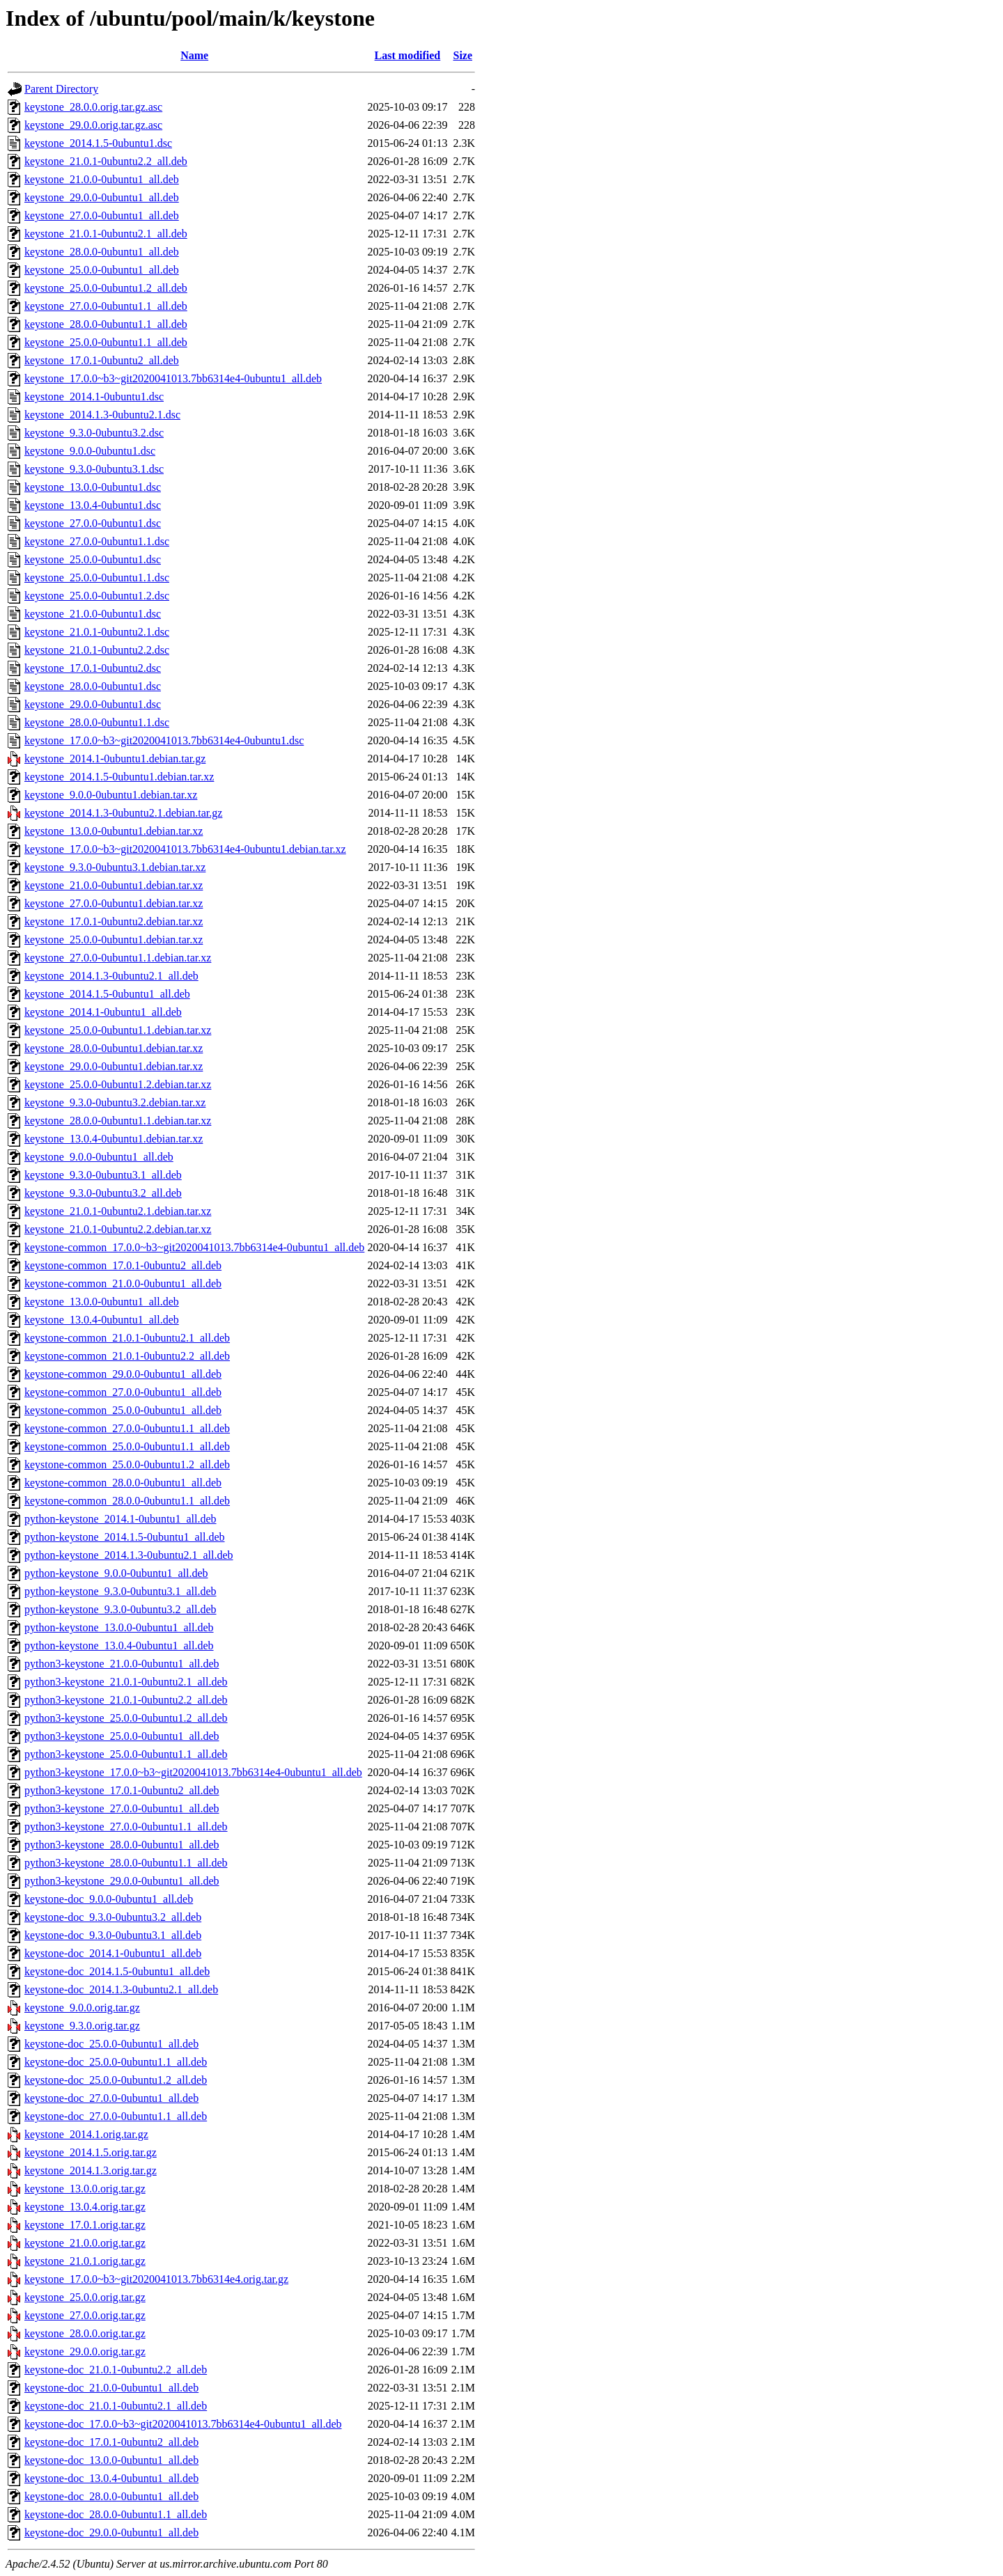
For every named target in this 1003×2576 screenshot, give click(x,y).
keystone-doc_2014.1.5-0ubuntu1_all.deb (117, 1971)
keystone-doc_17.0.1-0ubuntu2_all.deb (111, 2442)
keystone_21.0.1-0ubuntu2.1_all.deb (105, 233)
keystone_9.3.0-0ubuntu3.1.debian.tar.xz (114, 867)
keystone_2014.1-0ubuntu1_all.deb (103, 1012)
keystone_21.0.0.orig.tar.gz (85, 2243)
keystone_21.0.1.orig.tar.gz (85, 2261)
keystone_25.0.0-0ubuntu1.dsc (92, 559)
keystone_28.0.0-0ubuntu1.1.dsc (96, 722)
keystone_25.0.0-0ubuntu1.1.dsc (96, 577)
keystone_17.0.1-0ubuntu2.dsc (92, 668)
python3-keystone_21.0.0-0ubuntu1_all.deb (121, 1664)
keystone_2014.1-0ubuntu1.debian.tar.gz (114, 758)
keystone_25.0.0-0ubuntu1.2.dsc (96, 596)
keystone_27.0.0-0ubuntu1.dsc (92, 523)
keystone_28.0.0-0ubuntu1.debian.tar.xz (113, 1048)
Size (462, 55)
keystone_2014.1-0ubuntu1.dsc (94, 396)
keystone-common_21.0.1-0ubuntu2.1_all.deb (127, 1338)
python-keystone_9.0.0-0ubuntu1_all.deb (116, 1573)
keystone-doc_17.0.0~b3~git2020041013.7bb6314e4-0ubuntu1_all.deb (182, 2424)
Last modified (408, 55)
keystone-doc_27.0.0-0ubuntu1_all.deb (111, 2098)
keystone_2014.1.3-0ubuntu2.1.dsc (102, 415)
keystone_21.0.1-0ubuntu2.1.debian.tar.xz (117, 1211)
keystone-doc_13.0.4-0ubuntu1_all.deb (111, 2478)
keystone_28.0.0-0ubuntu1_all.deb (101, 252)
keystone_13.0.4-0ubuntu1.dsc (92, 505)
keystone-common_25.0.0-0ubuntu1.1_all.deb (127, 1446)
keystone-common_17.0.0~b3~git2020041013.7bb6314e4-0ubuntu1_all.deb (194, 1247)
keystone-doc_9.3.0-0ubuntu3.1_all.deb (112, 1935)
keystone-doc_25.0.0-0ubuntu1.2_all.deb (115, 2080)
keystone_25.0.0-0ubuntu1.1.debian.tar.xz (117, 1030)
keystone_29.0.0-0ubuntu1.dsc (92, 704)
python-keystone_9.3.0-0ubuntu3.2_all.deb (120, 1609)
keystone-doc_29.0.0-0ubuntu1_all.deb (111, 2532)
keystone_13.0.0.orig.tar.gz (85, 2188)
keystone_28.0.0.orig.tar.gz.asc (93, 107)
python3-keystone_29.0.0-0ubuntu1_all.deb (121, 1881)
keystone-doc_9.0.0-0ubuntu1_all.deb (108, 1899)
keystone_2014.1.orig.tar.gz (86, 2134)
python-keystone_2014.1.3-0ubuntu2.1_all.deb (128, 1555)
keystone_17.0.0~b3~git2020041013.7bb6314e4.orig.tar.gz (156, 2279)
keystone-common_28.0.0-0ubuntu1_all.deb (122, 1483)
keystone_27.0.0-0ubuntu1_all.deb (101, 215)
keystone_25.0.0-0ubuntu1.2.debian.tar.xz (117, 1084)
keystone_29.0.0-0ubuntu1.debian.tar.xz (113, 1066)
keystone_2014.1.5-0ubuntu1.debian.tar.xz (119, 777)
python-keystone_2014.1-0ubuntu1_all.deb (120, 1519)
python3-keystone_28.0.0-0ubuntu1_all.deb (121, 1845)
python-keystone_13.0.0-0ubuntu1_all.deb (119, 1627)
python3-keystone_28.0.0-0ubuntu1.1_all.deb (126, 1863)
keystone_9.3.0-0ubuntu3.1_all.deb (103, 1175)
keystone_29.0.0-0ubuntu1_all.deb (101, 197)
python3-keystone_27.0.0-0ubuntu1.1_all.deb (126, 1826)
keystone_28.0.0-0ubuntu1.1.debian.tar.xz (117, 1120)
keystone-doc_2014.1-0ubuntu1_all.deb (112, 1953)
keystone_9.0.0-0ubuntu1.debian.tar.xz (110, 795)
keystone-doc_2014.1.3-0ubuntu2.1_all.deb (121, 1989)
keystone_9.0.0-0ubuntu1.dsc (89, 451)
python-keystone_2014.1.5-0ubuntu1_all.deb (124, 1537)
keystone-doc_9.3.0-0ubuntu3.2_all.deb (112, 1917)
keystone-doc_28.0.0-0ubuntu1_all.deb (111, 2496)
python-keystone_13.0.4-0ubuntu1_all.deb (119, 1645)
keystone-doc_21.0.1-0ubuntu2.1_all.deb (115, 2406)
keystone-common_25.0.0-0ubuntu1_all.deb (122, 1410)
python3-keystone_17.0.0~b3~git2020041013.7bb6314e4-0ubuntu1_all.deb (193, 1772)
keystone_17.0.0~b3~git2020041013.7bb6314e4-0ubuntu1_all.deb (173, 378)
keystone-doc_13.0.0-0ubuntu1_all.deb (111, 2460)
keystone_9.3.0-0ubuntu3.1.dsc (94, 469)
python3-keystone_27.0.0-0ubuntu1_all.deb (121, 1808)
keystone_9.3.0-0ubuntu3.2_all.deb (103, 1193)
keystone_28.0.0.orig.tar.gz (85, 2333)
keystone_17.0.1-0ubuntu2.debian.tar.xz (113, 921)
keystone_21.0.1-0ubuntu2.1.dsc (96, 632)
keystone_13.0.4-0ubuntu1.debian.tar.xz (113, 1139)
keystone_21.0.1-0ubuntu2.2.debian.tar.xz (117, 1229)
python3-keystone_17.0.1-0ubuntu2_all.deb (121, 1790)
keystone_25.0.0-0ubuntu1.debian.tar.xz (113, 939)
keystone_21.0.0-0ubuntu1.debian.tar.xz (113, 885)
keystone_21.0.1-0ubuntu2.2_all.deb (105, 161)
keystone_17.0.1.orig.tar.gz (85, 2225)
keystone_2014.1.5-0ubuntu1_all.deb (107, 994)
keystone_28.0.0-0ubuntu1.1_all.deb (105, 324)
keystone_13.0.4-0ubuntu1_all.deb (101, 1320)
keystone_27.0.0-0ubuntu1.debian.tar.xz (113, 903)
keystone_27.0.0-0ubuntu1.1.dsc (96, 541)
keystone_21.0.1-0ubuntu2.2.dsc (96, 650)
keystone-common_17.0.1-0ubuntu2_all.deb (122, 1265)
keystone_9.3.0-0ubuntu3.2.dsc (94, 433)
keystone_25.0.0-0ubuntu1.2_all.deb (105, 288)
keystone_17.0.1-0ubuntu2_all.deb (101, 360)
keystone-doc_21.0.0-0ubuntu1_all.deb (111, 2388)
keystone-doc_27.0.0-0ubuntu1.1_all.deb (115, 2116)
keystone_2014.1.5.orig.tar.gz (90, 2152)
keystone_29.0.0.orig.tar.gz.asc (93, 125)
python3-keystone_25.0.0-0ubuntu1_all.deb (121, 1736)
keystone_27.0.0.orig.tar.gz (85, 2315)
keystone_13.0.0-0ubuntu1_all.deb (101, 1301)
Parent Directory (61, 89)
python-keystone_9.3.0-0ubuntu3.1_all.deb (120, 1591)
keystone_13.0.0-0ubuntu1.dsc (92, 487)
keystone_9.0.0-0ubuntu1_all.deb (98, 1157)
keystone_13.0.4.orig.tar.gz (85, 2207)
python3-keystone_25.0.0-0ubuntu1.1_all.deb (126, 1754)
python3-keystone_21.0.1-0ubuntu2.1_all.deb (126, 1682)
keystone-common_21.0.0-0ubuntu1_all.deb (122, 1283)
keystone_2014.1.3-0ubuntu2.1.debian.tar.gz (123, 813)
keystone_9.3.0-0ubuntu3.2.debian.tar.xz (114, 1102)
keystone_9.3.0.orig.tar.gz (82, 2026)
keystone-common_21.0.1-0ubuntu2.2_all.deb (127, 1356)
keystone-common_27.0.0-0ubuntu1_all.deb (122, 1392)
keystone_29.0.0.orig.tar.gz (85, 2351)
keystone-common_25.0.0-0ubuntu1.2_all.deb (127, 1464)
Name (194, 55)
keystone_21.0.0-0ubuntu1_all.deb (101, 179)
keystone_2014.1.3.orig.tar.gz (90, 2170)
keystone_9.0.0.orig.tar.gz (82, 2007)
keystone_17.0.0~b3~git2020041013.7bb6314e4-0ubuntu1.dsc (164, 740)
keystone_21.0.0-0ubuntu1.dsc (92, 614)
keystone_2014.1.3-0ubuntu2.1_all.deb (111, 976)
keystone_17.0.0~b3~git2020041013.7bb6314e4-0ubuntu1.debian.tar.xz (185, 849)
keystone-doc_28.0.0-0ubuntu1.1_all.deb (115, 2514)
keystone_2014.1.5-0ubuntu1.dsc (98, 143)
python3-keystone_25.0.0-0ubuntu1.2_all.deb (126, 1718)
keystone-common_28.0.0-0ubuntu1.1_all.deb (127, 1501)
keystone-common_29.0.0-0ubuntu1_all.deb (122, 1374)
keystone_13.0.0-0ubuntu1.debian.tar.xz (113, 831)
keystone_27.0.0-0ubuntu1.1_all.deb (105, 306)
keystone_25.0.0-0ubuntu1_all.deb (101, 270)
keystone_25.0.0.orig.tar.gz (85, 2297)
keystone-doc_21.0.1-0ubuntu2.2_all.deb (115, 2369)
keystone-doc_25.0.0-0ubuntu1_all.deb (111, 2044)
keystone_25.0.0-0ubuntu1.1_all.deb (105, 342)
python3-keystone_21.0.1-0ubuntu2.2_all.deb (126, 1700)
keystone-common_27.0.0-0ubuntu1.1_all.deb (127, 1428)
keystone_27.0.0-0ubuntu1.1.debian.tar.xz (117, 958)
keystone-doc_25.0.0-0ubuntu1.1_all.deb (115, 2062)
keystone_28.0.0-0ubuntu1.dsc (92, 686)
